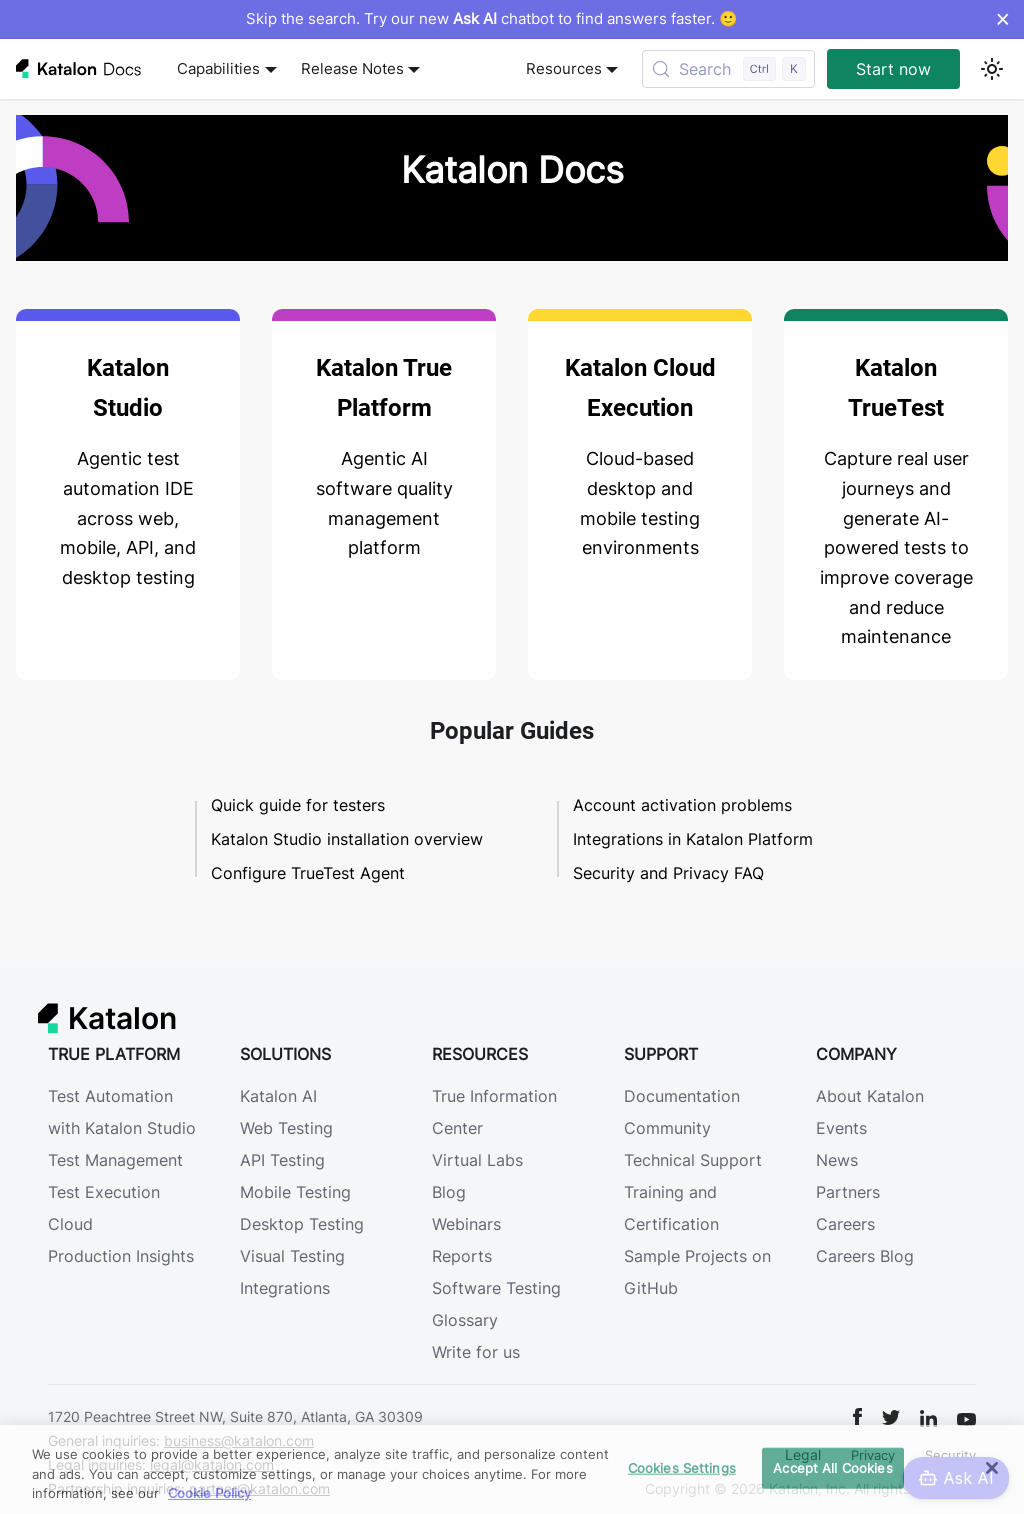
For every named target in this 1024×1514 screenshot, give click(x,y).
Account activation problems (682, 805)
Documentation (682, 1096)
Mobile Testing (295, 1192)
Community (667, 1128)
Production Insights (121, 1256)
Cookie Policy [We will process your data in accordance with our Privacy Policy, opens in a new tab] (209, 1493)
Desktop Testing (302, 1224)
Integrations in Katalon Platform (693, 839)
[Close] (992, 1468)
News (837, 1160)
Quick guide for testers (298, 805)
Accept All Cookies (832, 1467)
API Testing (282, 1160)
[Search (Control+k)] (728, 69)
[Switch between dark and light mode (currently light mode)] (992, 69)
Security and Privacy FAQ (668, 873)
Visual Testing (292, 1256)
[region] (512, 1469)
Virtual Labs (477, 1160)
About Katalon (870, 1096)
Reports (462, 1256)
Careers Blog (865, 1256)
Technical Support (693, 1160)
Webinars (466, 1224)
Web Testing (286, 1128)
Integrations (285, 1288)
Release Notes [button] (352, 69)
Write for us (476, 1352)
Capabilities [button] (218, 69)
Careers (845, 1224)
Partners (848, 1192)
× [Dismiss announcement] (1002, 19)
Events (841, 1128)
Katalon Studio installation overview (347, 839)
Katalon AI (278, 1096)
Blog (449, 1192)
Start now (893, 69)
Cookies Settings (682, 1467)
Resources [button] (564, 69)
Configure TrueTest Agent (308, 873)
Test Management (115, 1160)
